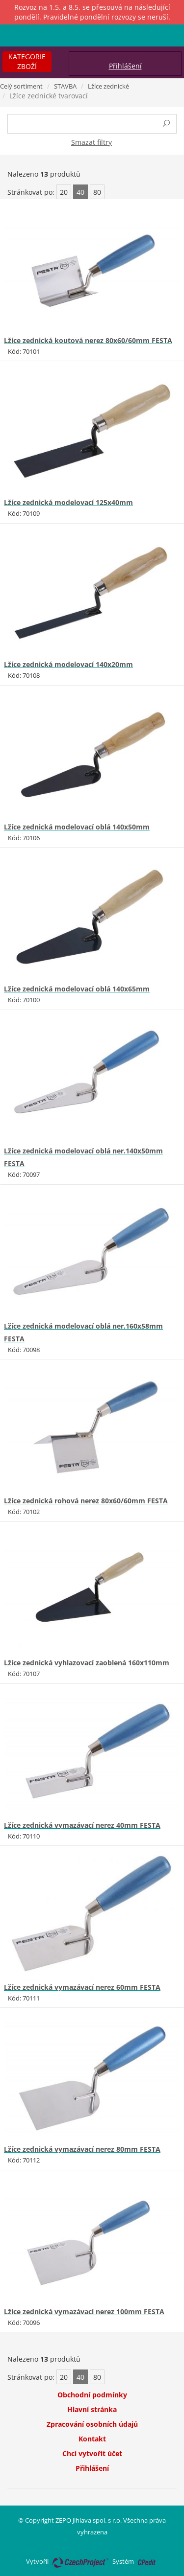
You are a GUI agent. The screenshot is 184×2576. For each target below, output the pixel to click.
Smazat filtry (91, 142)
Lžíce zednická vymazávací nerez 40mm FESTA (82, 1825)
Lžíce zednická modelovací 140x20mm (68, 664)
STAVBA (65, 86)
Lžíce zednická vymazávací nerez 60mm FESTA (82, 1987)
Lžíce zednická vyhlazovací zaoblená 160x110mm (86, 1662)
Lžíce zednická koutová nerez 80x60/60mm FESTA (88, 340)
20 (64, 192)
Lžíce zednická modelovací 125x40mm (68, 502)
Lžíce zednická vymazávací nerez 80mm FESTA (82, 2149)
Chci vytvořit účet (92, 2453)
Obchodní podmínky (92, 2394)
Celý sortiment (21, 86)
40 (80, 192)
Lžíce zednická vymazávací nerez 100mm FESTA (84, 2311)
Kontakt (92, 2438)
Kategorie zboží (27, 61)
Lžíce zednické (108, 86)
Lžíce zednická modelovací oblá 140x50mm (77, 826)
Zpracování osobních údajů (92, 2424)
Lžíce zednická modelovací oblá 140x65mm (77, 988)
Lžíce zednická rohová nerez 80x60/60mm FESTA (86, 1500)
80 (97, 192)
